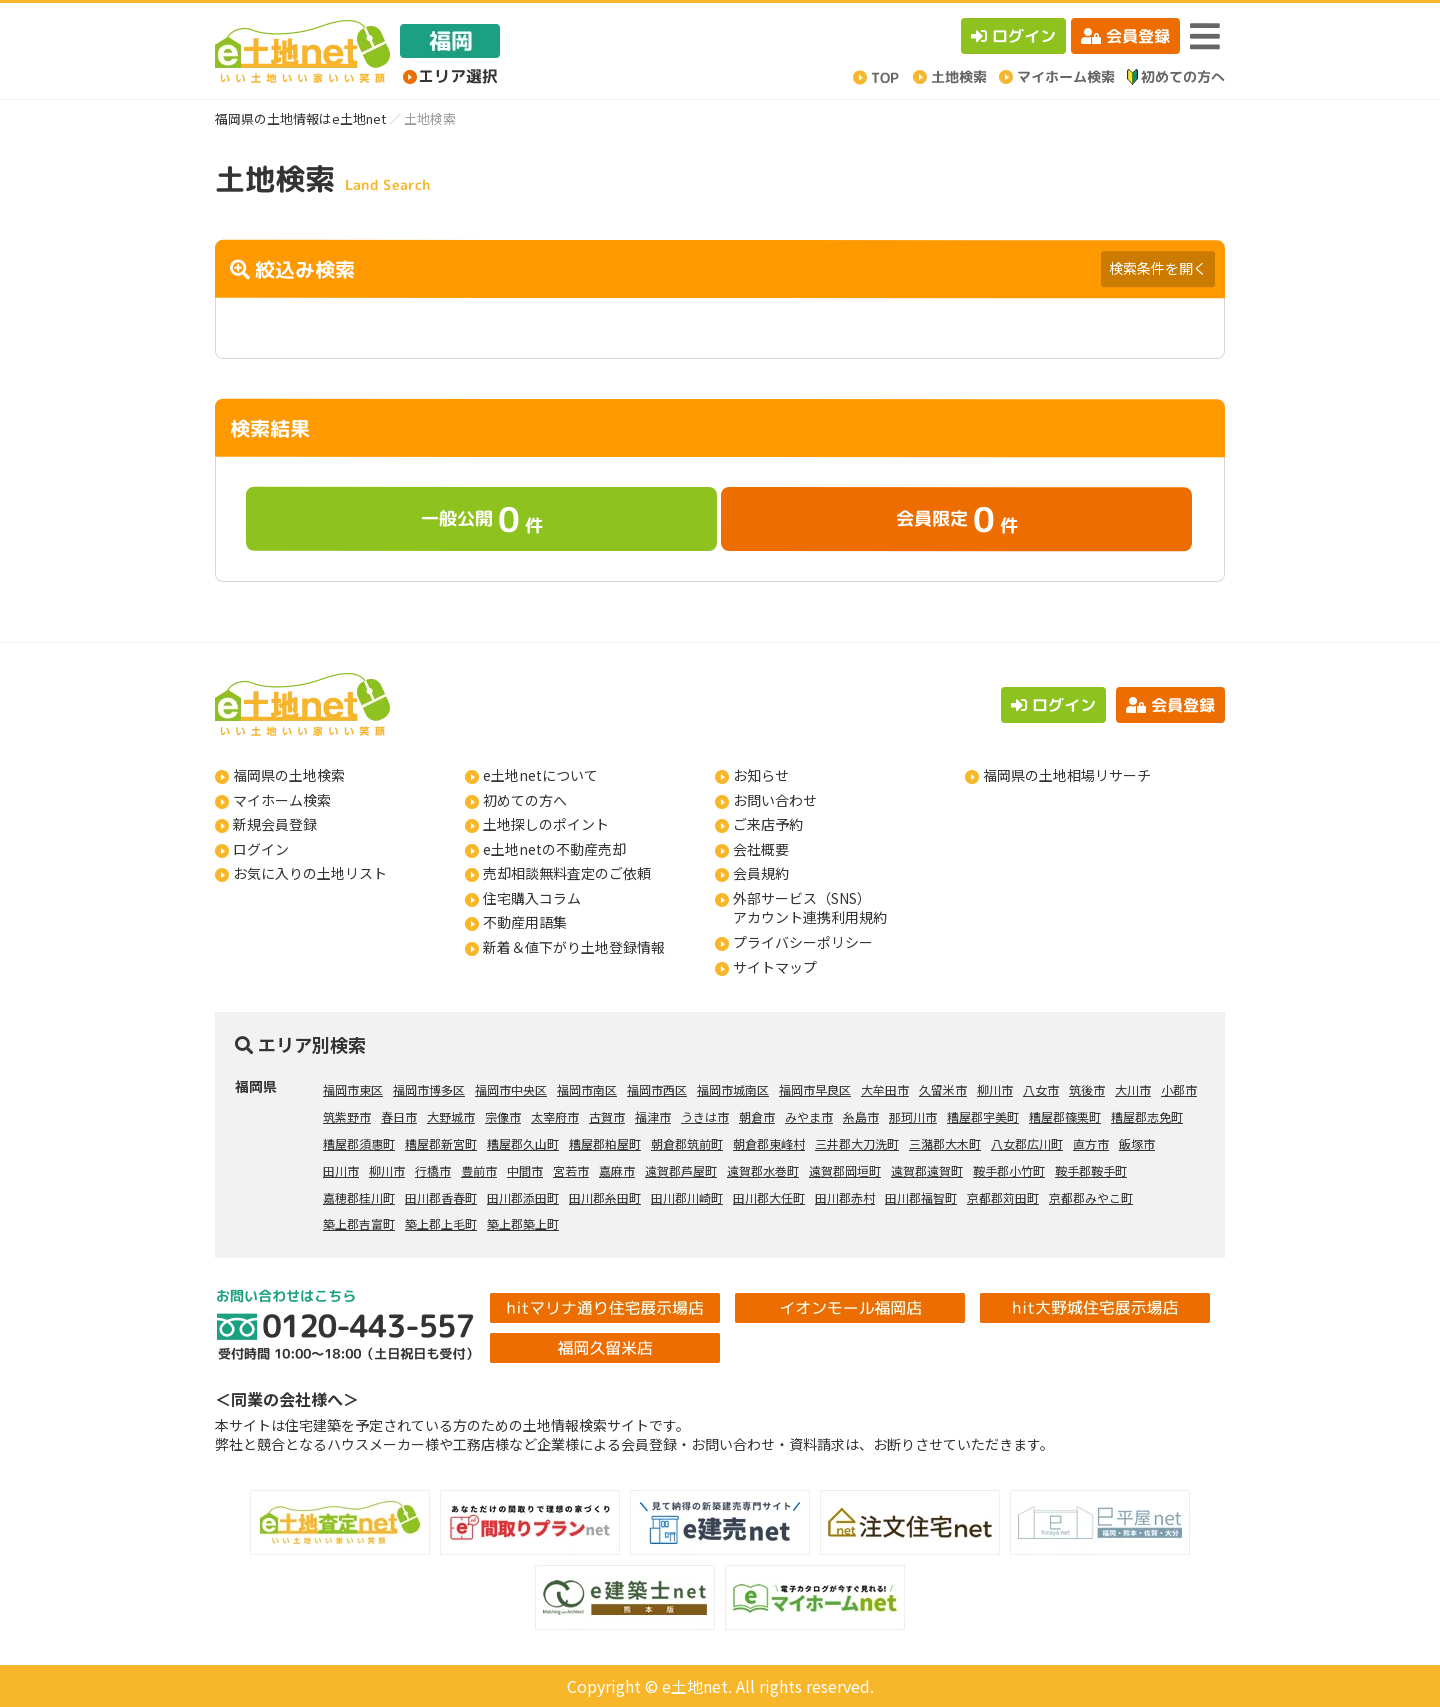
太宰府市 (555, 1116)
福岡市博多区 (429, 1089)
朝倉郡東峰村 (769, 1143)
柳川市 (995, 1089)
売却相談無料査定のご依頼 (567, 873)
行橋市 (433, 1170)
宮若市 (571, 1170)
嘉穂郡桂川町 (359, 1197)
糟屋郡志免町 (1147, 1116)
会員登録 (1125, 36)
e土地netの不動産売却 (554, 849)
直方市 (1091, 1143)
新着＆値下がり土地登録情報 (574, 947)
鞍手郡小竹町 (1009, 1170)
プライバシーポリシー (803, 942)
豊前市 (479, 1170)
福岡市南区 (587, 1089)
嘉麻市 (617, 1170)
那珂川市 (913, 1116)
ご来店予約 (768, 824)
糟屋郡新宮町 (441, 1143)
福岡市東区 (353, 1089)
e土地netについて (540, 775)
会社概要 (761, 849)
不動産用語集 (525, 922)
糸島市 (861, 1116)
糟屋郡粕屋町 (605, 1143)
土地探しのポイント (546, 824)
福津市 (653, 1116)
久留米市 (943, 1089)
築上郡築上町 (523, 1223)
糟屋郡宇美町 (983, 1116)
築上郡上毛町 (441, 1223)
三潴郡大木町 (945, 1143)
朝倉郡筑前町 (687, 1143)
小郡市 (1179, 1089)
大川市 (1133, 1089)
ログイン (1013, 36)
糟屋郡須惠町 (359, 1143)
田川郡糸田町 (605, 1197)
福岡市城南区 (733, 1089)
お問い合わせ (775, 800)
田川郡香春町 (441, 1197)
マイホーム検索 (282, 800)
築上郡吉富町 (359, 1223)
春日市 (399, 1116)
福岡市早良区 (815, 1089)
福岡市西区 (657, 1089)
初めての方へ (525, 800)
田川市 (341, 1170)
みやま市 (809, 1116)
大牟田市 (885, 1089)
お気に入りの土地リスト (310, 873)
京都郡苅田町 (1003, 1197)
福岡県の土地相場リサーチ (1067, 775)
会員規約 (761, 873)
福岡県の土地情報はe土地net (300, 118)
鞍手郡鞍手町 (1091, 1170)
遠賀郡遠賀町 (927, 1170)
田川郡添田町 (523, 1197)
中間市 (525, 1170)
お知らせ (761, 775)
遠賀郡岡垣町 (845, 1170)
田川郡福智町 (921, 1197)
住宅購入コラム (532, 898)
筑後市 (1087, 1089)
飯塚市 (1137, 1143)
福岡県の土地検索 (289, 775)
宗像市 (503, 1116)
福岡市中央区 (511, 1089)
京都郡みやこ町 (1091, 1197)
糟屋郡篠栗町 (1065, 1116)
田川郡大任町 (769, 1197)
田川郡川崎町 (687, 1197)
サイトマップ (775, 967)
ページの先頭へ (1397, 1664)
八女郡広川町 (1027, 1143)
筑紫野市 (347, 1116)
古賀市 (607, 1116)
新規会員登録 (275, 824)
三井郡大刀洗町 (857, 1143)
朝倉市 (757, 1116)
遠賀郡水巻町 (763, 1170)
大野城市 (451, 1116)
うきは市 (705, 1116)
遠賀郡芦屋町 (681, 1170)
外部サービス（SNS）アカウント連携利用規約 (810, 908)
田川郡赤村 (845, 1197)
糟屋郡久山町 (523, 1143)
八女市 (1041, 1089)
